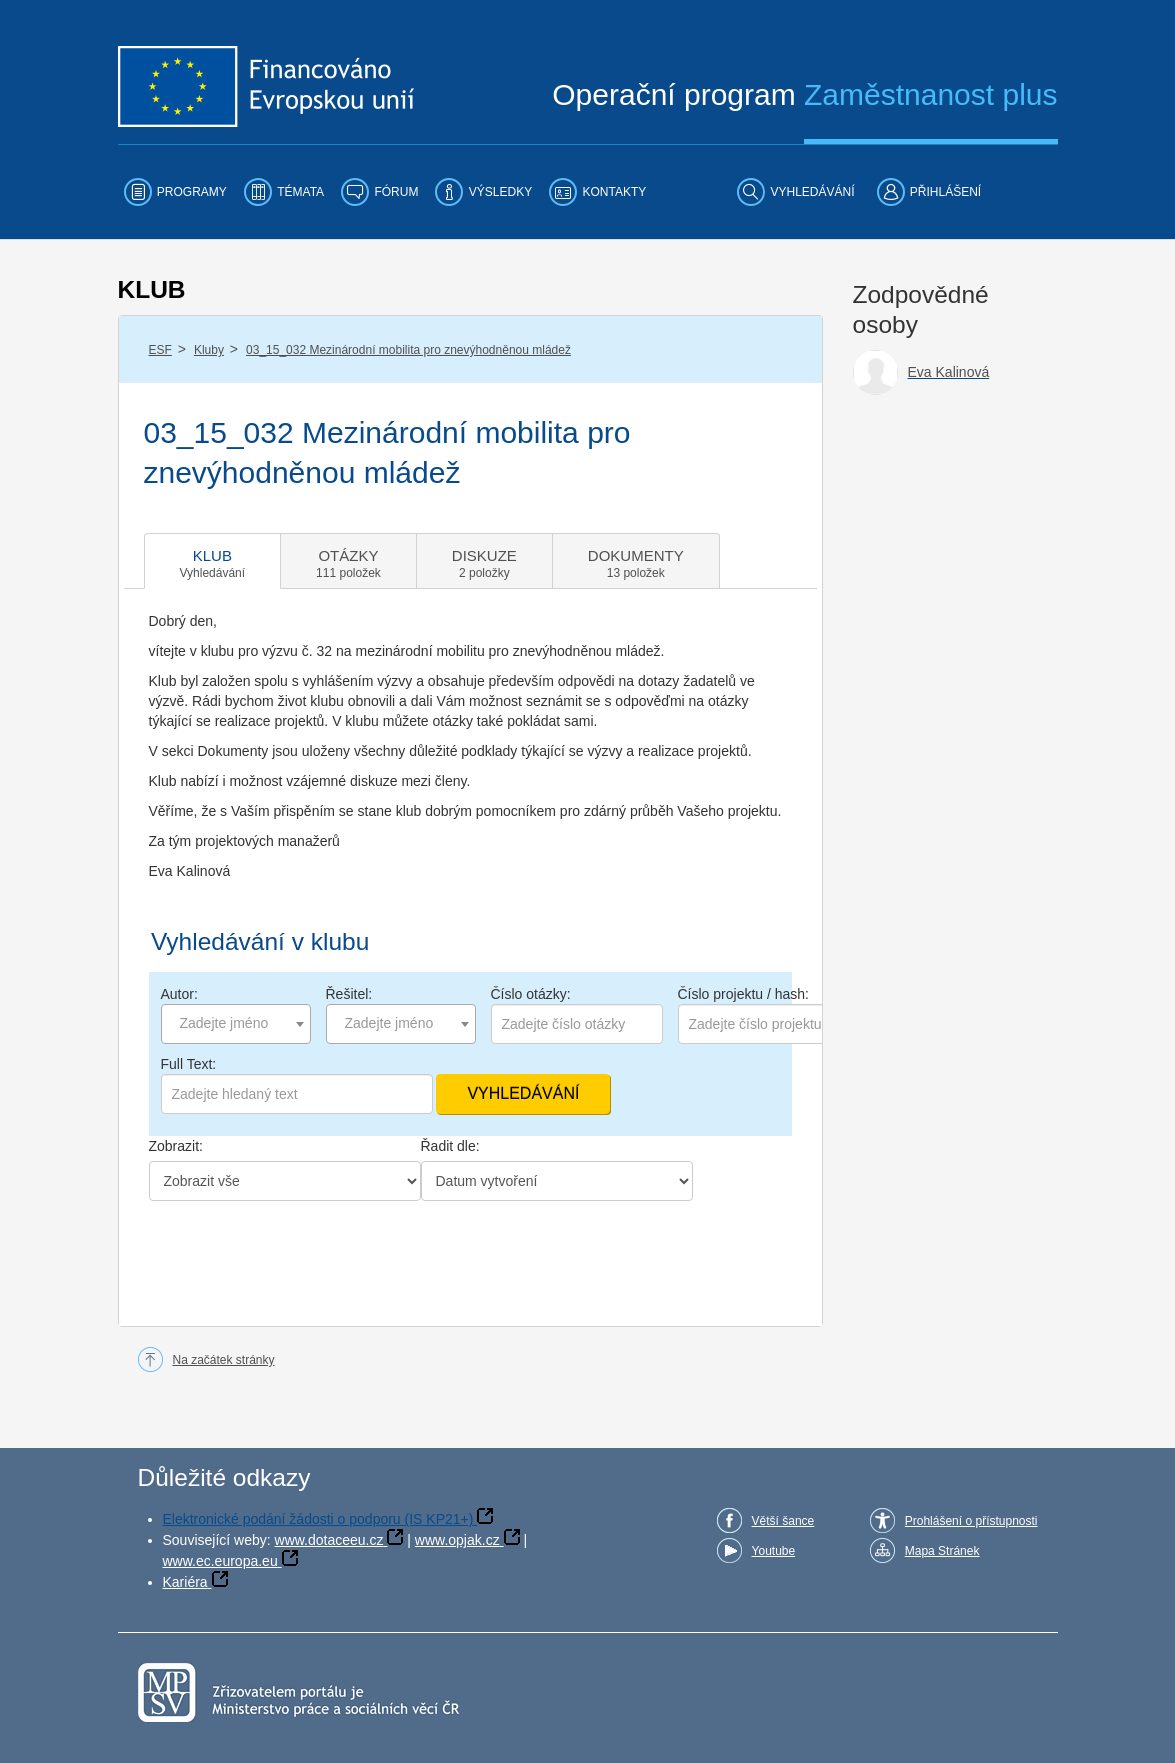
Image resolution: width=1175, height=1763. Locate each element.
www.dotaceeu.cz (329, 1540)
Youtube (774, 1551)
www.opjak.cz (457, 1540)
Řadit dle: (450, 1146)
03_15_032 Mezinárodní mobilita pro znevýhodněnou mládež (408, 350)
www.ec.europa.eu (220, 1561)
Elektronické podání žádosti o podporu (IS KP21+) (318, 1519)
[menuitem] (175, 192)
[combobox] (236, 1024)
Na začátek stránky (224, 1360)
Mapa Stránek (942, 1551)
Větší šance (783, 1521)
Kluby (209, 350)
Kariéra (185, 1582)
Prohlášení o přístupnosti (971, 1521)
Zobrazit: (176, 1146)
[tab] (213, 561)
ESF (160, 350)
